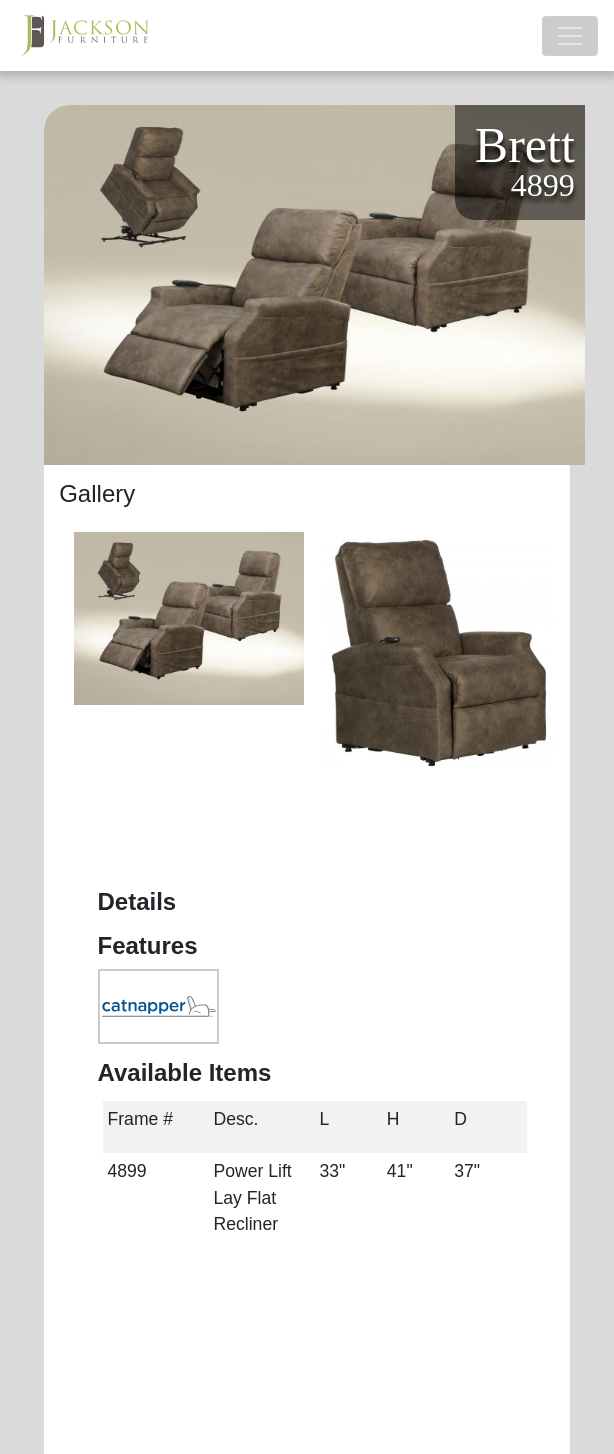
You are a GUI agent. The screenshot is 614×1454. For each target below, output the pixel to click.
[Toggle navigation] (570, 36)
